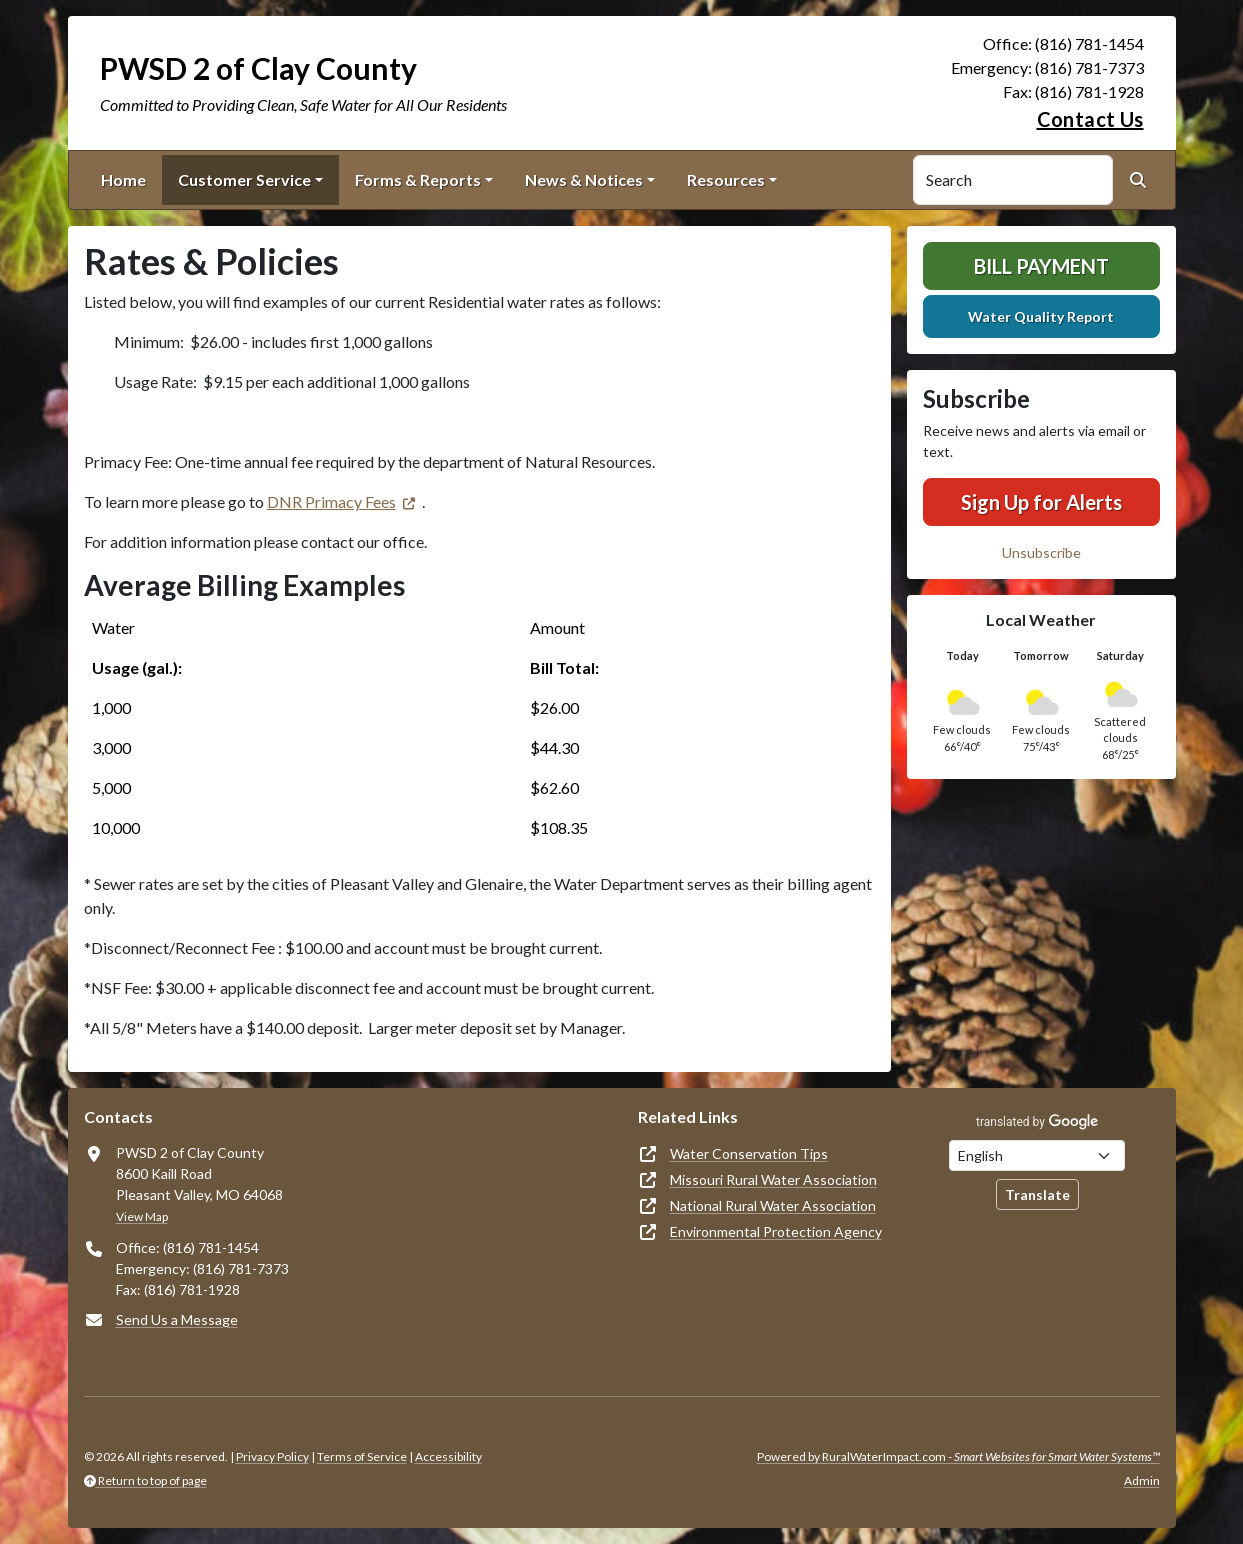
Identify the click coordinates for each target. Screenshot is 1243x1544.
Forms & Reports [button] (418, 179)
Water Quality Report (1041, 316)
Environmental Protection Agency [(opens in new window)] (776, 1231)
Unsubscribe (1041, 552)
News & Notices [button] (584, 179)
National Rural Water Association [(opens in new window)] (773, 1205)
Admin (1142, 1480)
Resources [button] (726, 179)
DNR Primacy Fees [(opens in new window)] (331, 501)
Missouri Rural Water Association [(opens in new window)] (773, 1179)
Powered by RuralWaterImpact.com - (958, 1456)
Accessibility (448, 1456)
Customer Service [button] (244, 179)
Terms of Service (362, 1456)
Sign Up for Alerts (1041, 502)
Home (123, 179)
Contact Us (1090, 119)
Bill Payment (1041, 266)
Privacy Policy (272, 1456)
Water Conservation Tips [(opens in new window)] (749, 1153)
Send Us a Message (177, 1319)
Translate (1037, 1194)
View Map (142, 1216)
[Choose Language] (1037, 1155)
